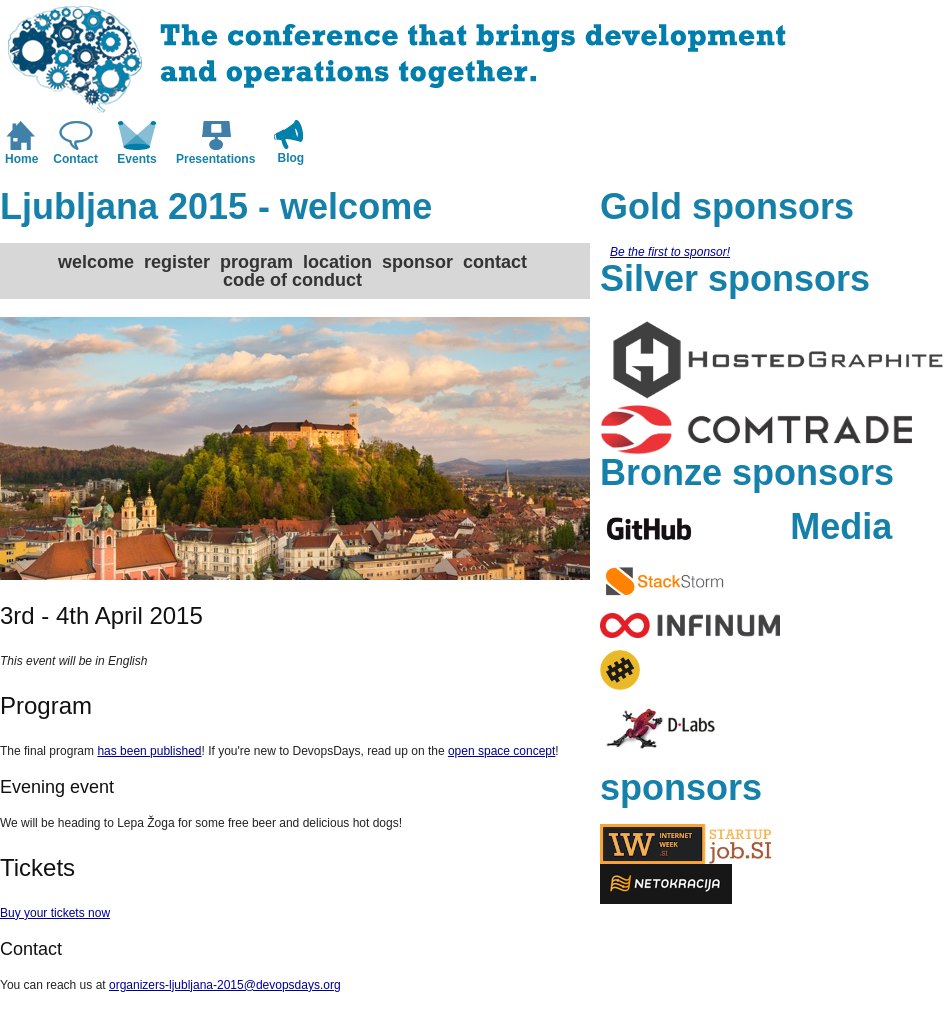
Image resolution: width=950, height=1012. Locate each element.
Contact (75, 159)
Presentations (215, 159)
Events (136, 159)
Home (21, 159)
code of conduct (292, 280)
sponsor (417, 262)
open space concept (501, 751)
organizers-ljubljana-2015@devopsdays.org (225, 985)
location (337, 262)
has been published (149, 751)
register (177, 262)
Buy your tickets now (55, 913)
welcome (96, 262)
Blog (291, 158)
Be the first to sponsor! (670, 252)
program (256, 262)
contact (495, 262)
